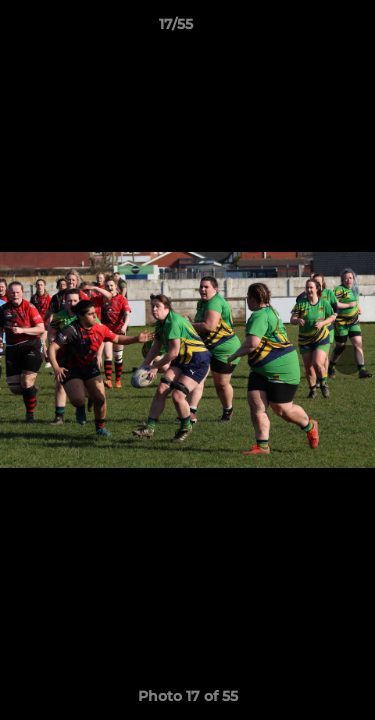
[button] (303, 29)
